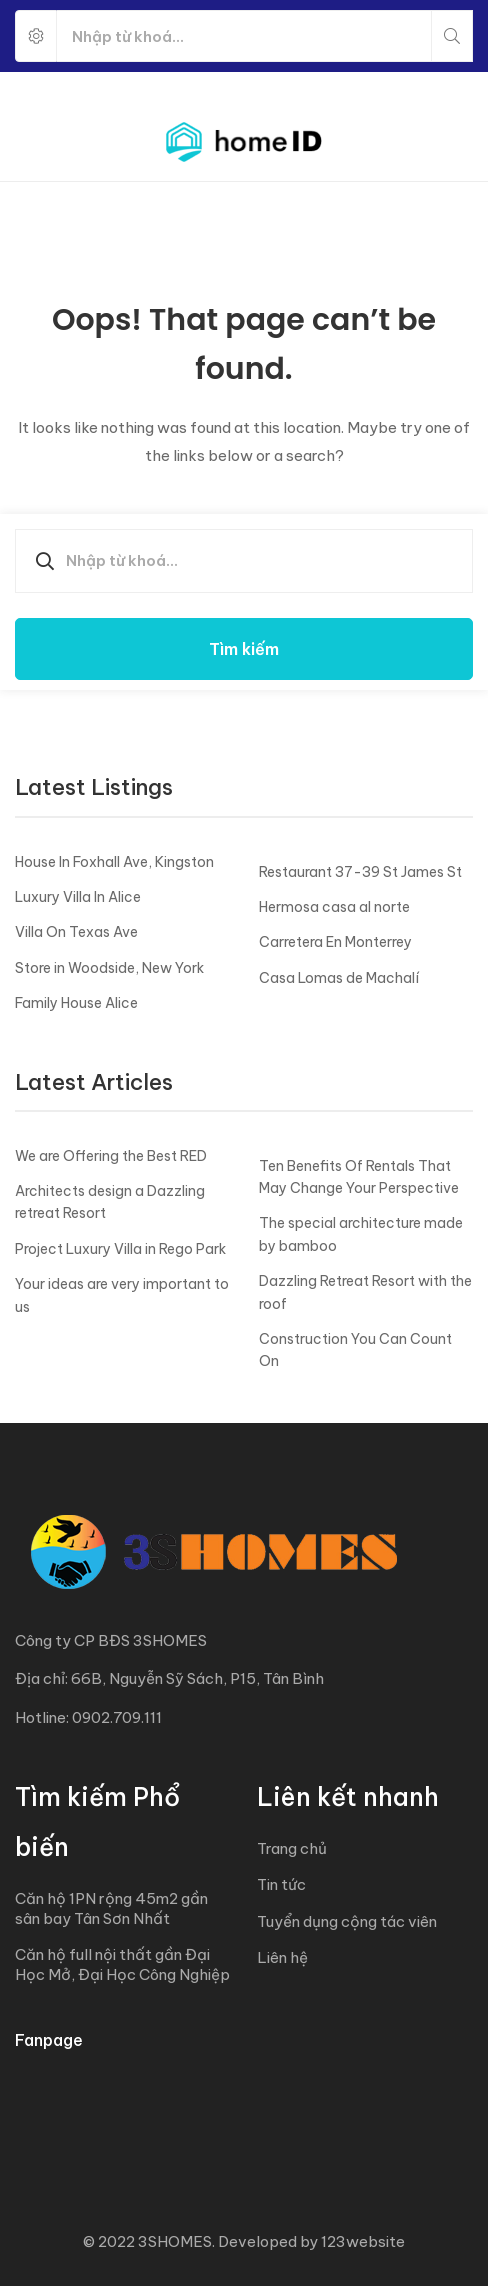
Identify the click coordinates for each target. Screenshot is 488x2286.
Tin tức (281, 1884)
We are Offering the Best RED (111, 1156)
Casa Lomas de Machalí (339, 978)
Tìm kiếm (244, 649)
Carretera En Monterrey (335, 942)
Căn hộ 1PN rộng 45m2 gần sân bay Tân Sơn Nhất (111, 1908)
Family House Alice (76, 1003)
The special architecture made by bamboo (361, 1234)
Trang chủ (292, 1848)
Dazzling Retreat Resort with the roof (365, 1292)
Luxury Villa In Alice (78, 897)
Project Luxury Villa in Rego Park (120, 1249)
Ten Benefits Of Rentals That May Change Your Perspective (359, 1177)
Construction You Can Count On (355, 1350)
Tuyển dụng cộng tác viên (347, 1921)
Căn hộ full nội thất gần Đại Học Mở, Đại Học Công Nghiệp (122, 1964)
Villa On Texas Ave (76, 932)
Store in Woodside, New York (109, 968)
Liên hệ (282, 1957)
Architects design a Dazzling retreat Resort (110, 1202)
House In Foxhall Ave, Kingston (114, 862)
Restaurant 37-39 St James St (360, 872)
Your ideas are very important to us (122, 1295)
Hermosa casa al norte (334, 907)
